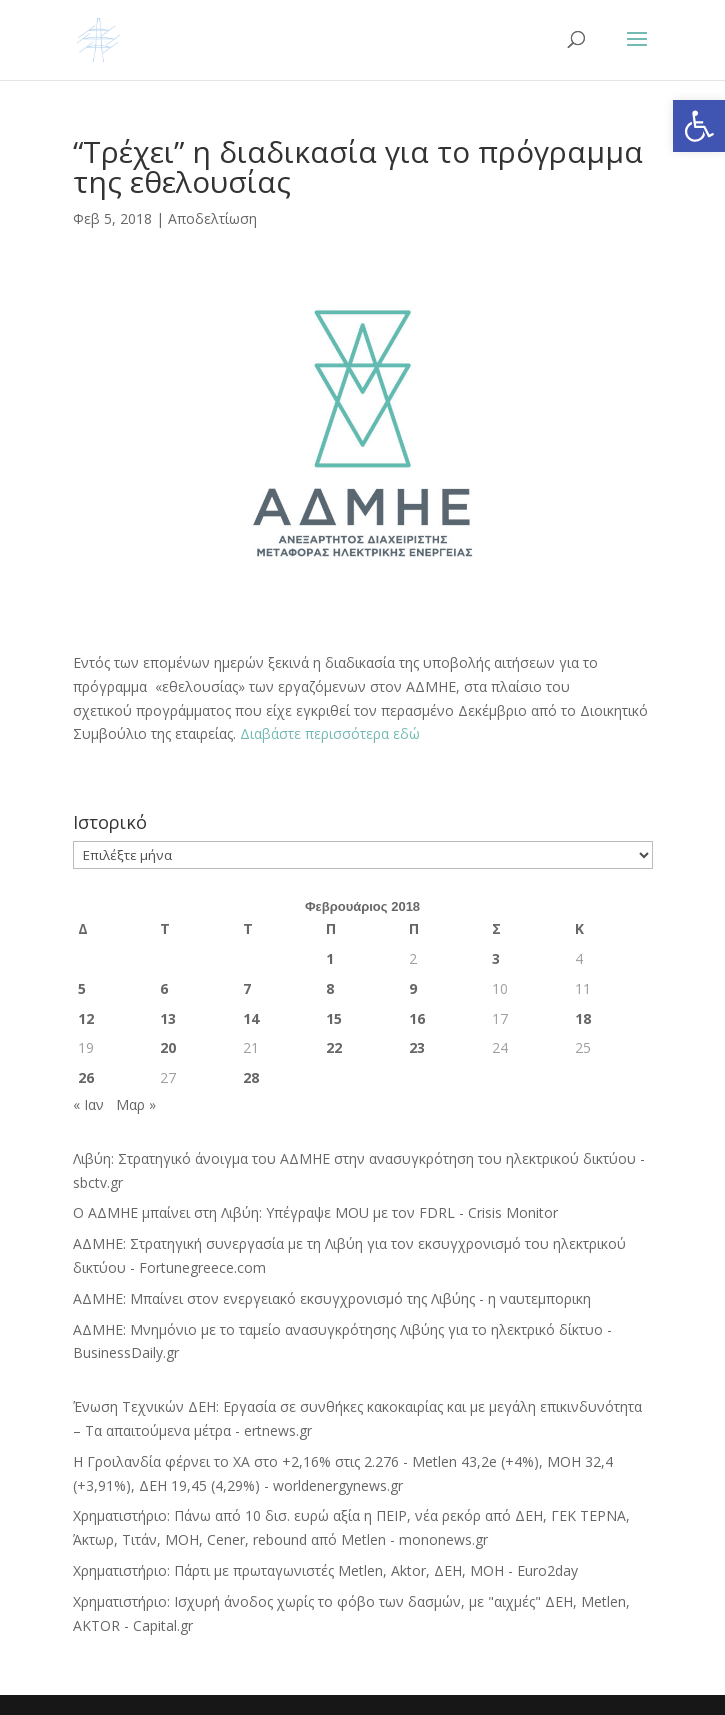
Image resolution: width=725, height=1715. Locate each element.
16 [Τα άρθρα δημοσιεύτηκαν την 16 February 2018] (417, 1018)
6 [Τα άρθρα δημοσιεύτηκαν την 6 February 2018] (164, 988)
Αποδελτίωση (212, 218)
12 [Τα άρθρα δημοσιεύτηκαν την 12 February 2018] (86, 1018)
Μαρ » (136, 1104)
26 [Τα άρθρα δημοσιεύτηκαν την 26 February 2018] (86, 1077)
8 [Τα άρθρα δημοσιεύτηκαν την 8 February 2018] (330, 988)
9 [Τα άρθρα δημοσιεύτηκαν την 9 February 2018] (413, 988)
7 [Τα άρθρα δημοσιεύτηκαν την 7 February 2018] (247, 988)
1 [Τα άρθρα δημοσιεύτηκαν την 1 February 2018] (330, 958)
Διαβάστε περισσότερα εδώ (332, 733)
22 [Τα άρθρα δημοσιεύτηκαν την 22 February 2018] (334, 1047)
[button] (699, 126)
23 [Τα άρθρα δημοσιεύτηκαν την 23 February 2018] (417, 1047)
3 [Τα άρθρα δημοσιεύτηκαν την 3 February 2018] (496, 958)
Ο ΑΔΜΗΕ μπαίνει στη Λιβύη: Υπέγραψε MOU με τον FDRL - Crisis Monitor (315, 1212)
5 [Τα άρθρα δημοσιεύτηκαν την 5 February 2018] (82, 988)
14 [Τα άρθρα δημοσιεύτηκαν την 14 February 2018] (251, 1018)
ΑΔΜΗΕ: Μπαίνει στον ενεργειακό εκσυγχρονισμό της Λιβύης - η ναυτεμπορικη (332, 1298)
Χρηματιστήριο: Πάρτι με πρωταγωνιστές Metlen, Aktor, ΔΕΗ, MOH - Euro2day (325, 1570)
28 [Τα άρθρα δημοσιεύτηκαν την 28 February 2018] (251, 1077)
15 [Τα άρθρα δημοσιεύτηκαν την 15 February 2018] (334, 1018)
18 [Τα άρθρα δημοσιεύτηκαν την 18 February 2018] (583, 1018)
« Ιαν (88, 1104)
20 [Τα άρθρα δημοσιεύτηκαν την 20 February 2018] (168, 1047)
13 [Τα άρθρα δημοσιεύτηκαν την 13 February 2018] (168, 1018)
